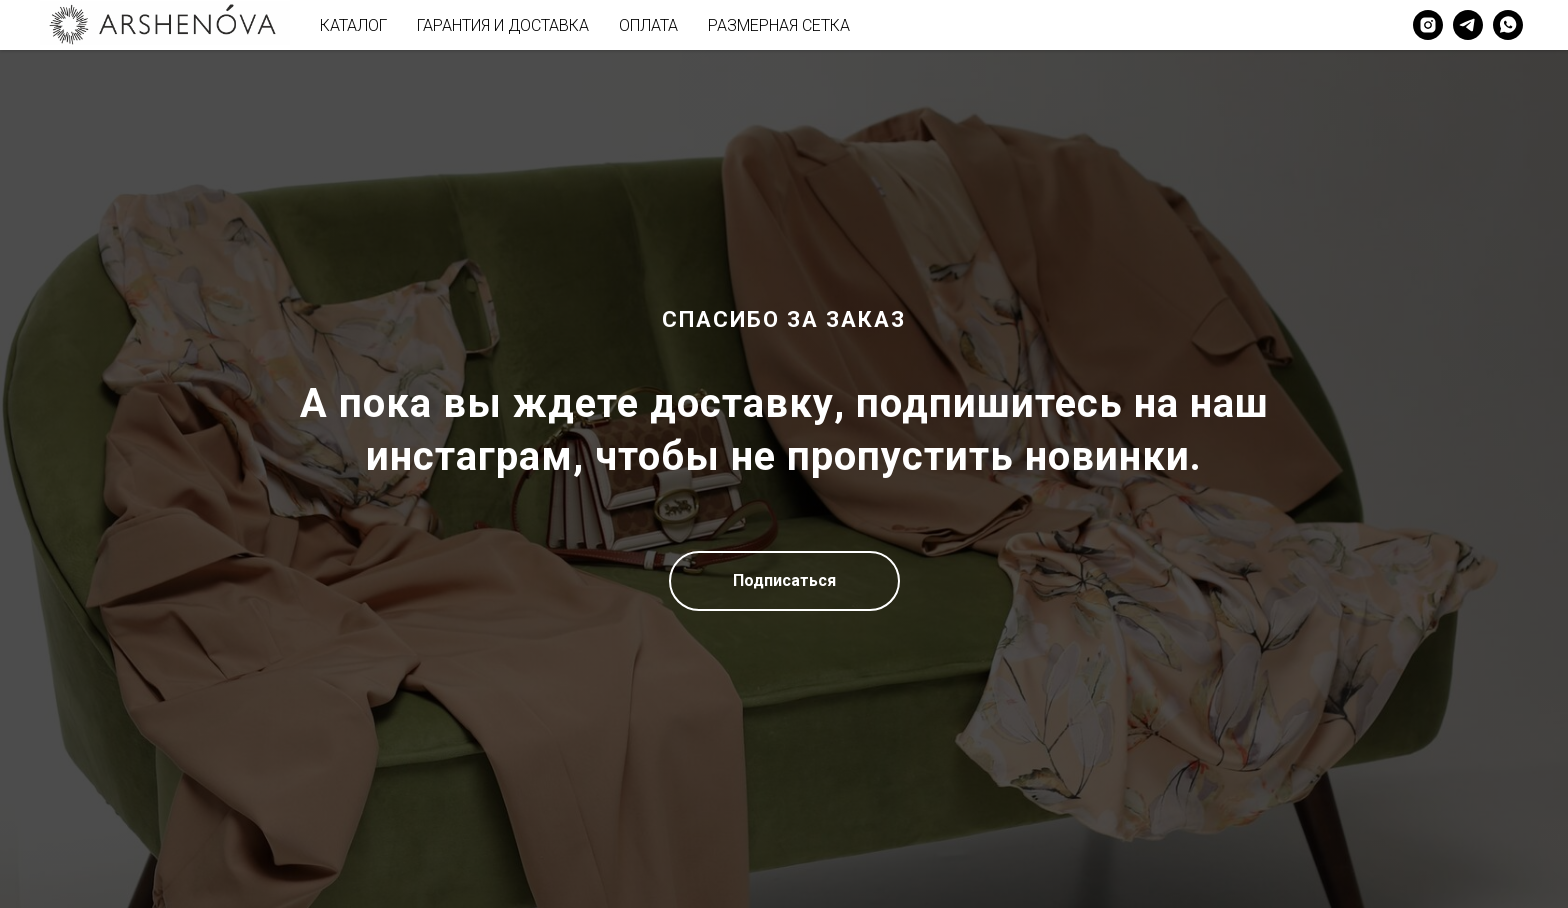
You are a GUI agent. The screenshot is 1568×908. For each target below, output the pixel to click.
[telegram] (1468, 25)
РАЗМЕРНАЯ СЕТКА (779, 25)
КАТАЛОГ (353, 25)
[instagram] (1428, 25)
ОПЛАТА (648, 25)
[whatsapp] (1508, 25)
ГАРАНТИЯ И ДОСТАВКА (503, 25)
